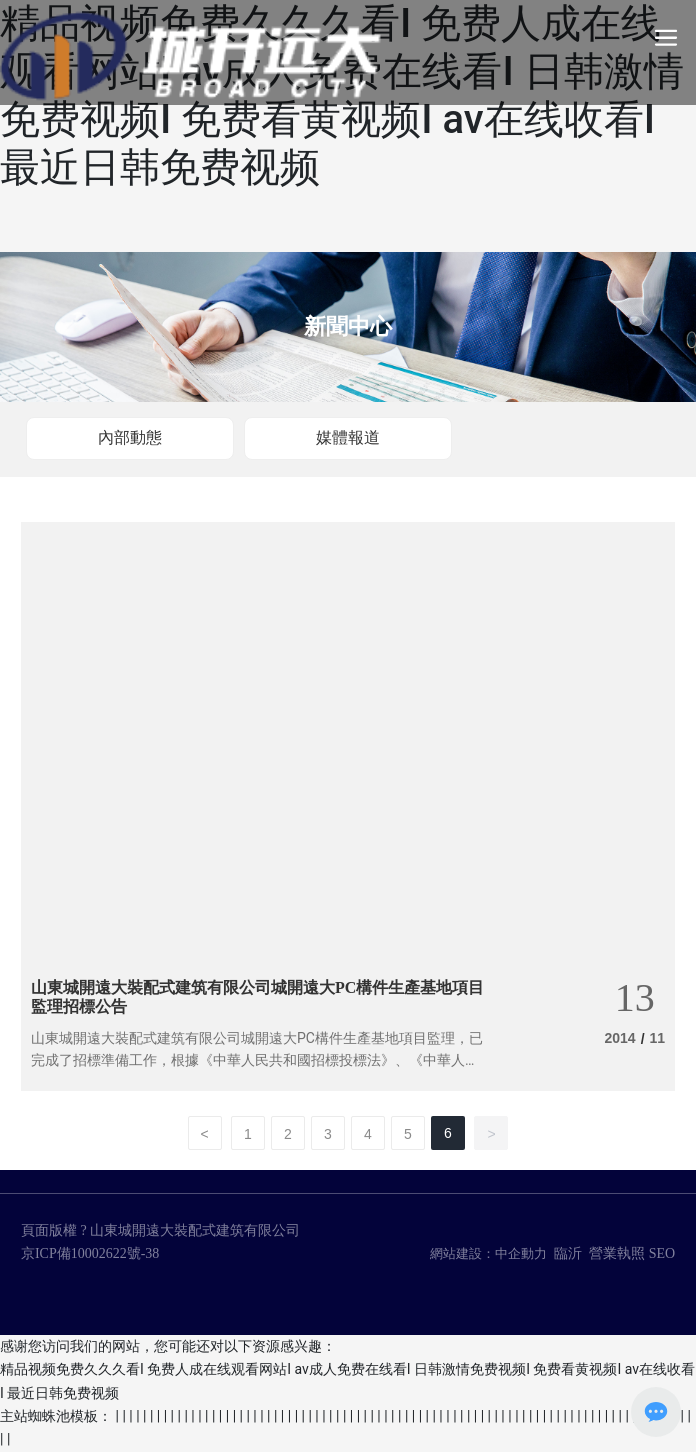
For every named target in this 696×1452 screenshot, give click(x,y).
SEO (662, 1253)
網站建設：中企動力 (488, 1253)
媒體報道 (348, 437)
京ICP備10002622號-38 (90, 1253)
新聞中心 (348, 326)
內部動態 (130, 437)
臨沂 (568, 1253)
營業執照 (617, 1253)
